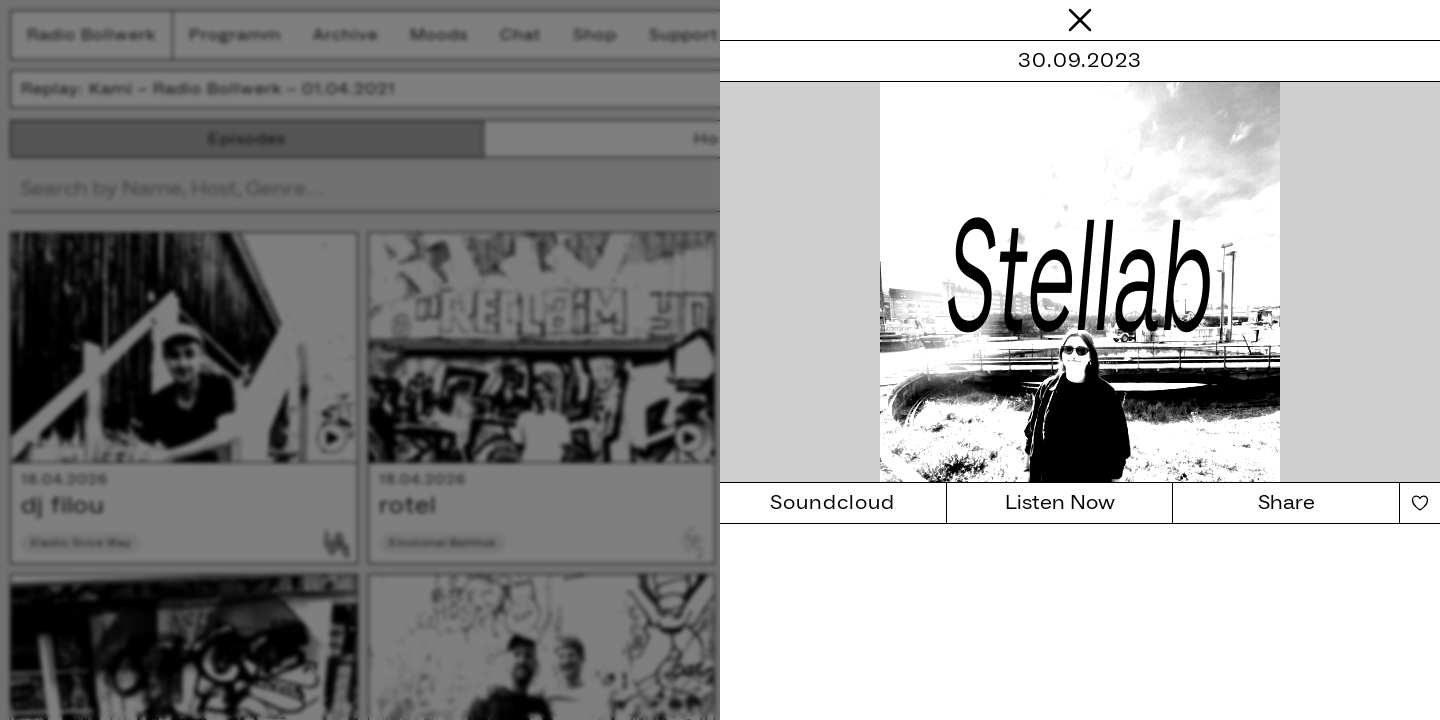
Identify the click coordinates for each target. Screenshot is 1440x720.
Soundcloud (832, 503)
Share (1286, 503)
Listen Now (1060, 503)
